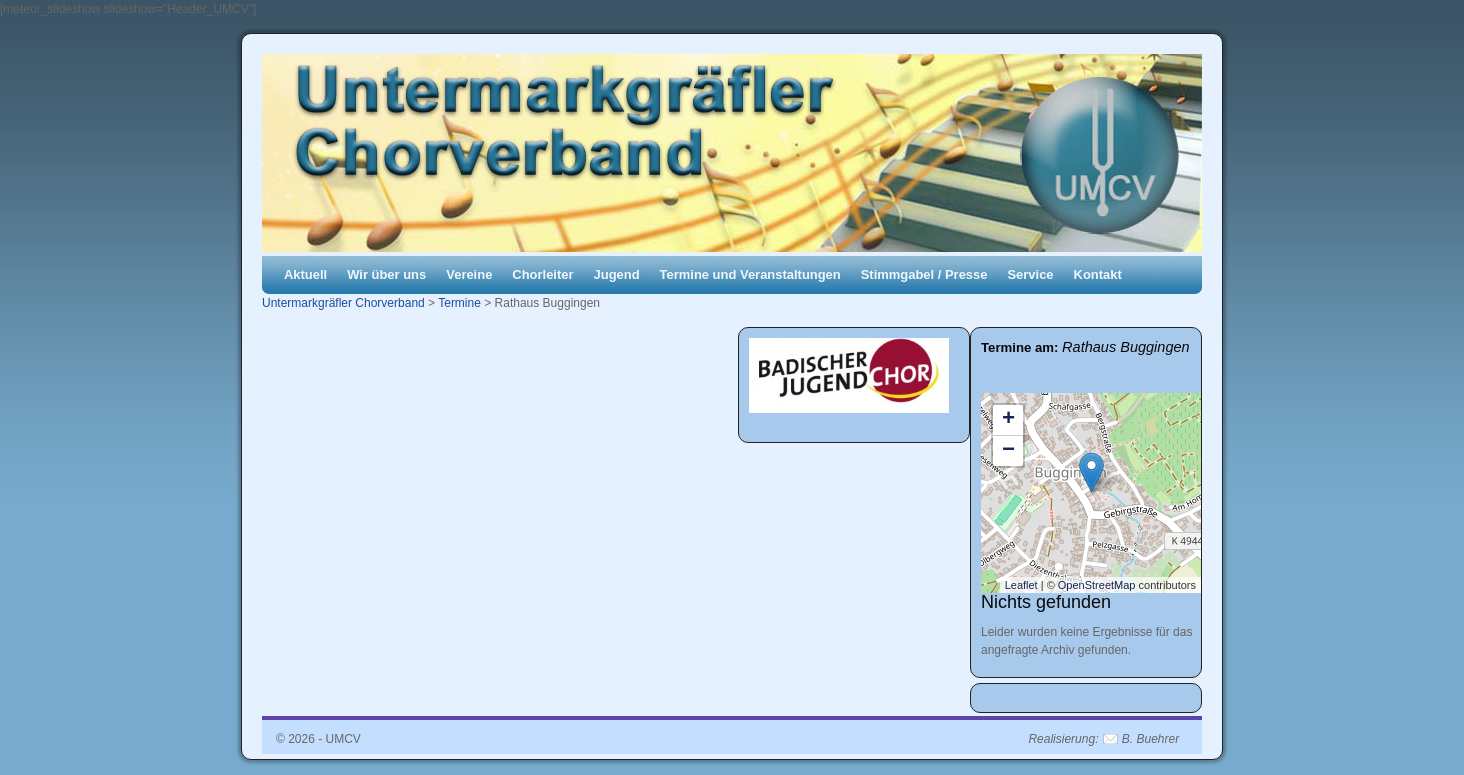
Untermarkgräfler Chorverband (343, 303)
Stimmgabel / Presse (924, 274)
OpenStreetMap (1097, 585)
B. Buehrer (1150, 739)
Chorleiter (542, 274)
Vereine (469, 274)
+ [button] (1008, 420)
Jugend (617, 274)
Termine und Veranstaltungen (750, 274)
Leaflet (1021, 585)
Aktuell (305, 274)
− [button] (1008, 451)
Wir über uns (386, 274)
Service (1030, 274)
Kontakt (1098, 274)
